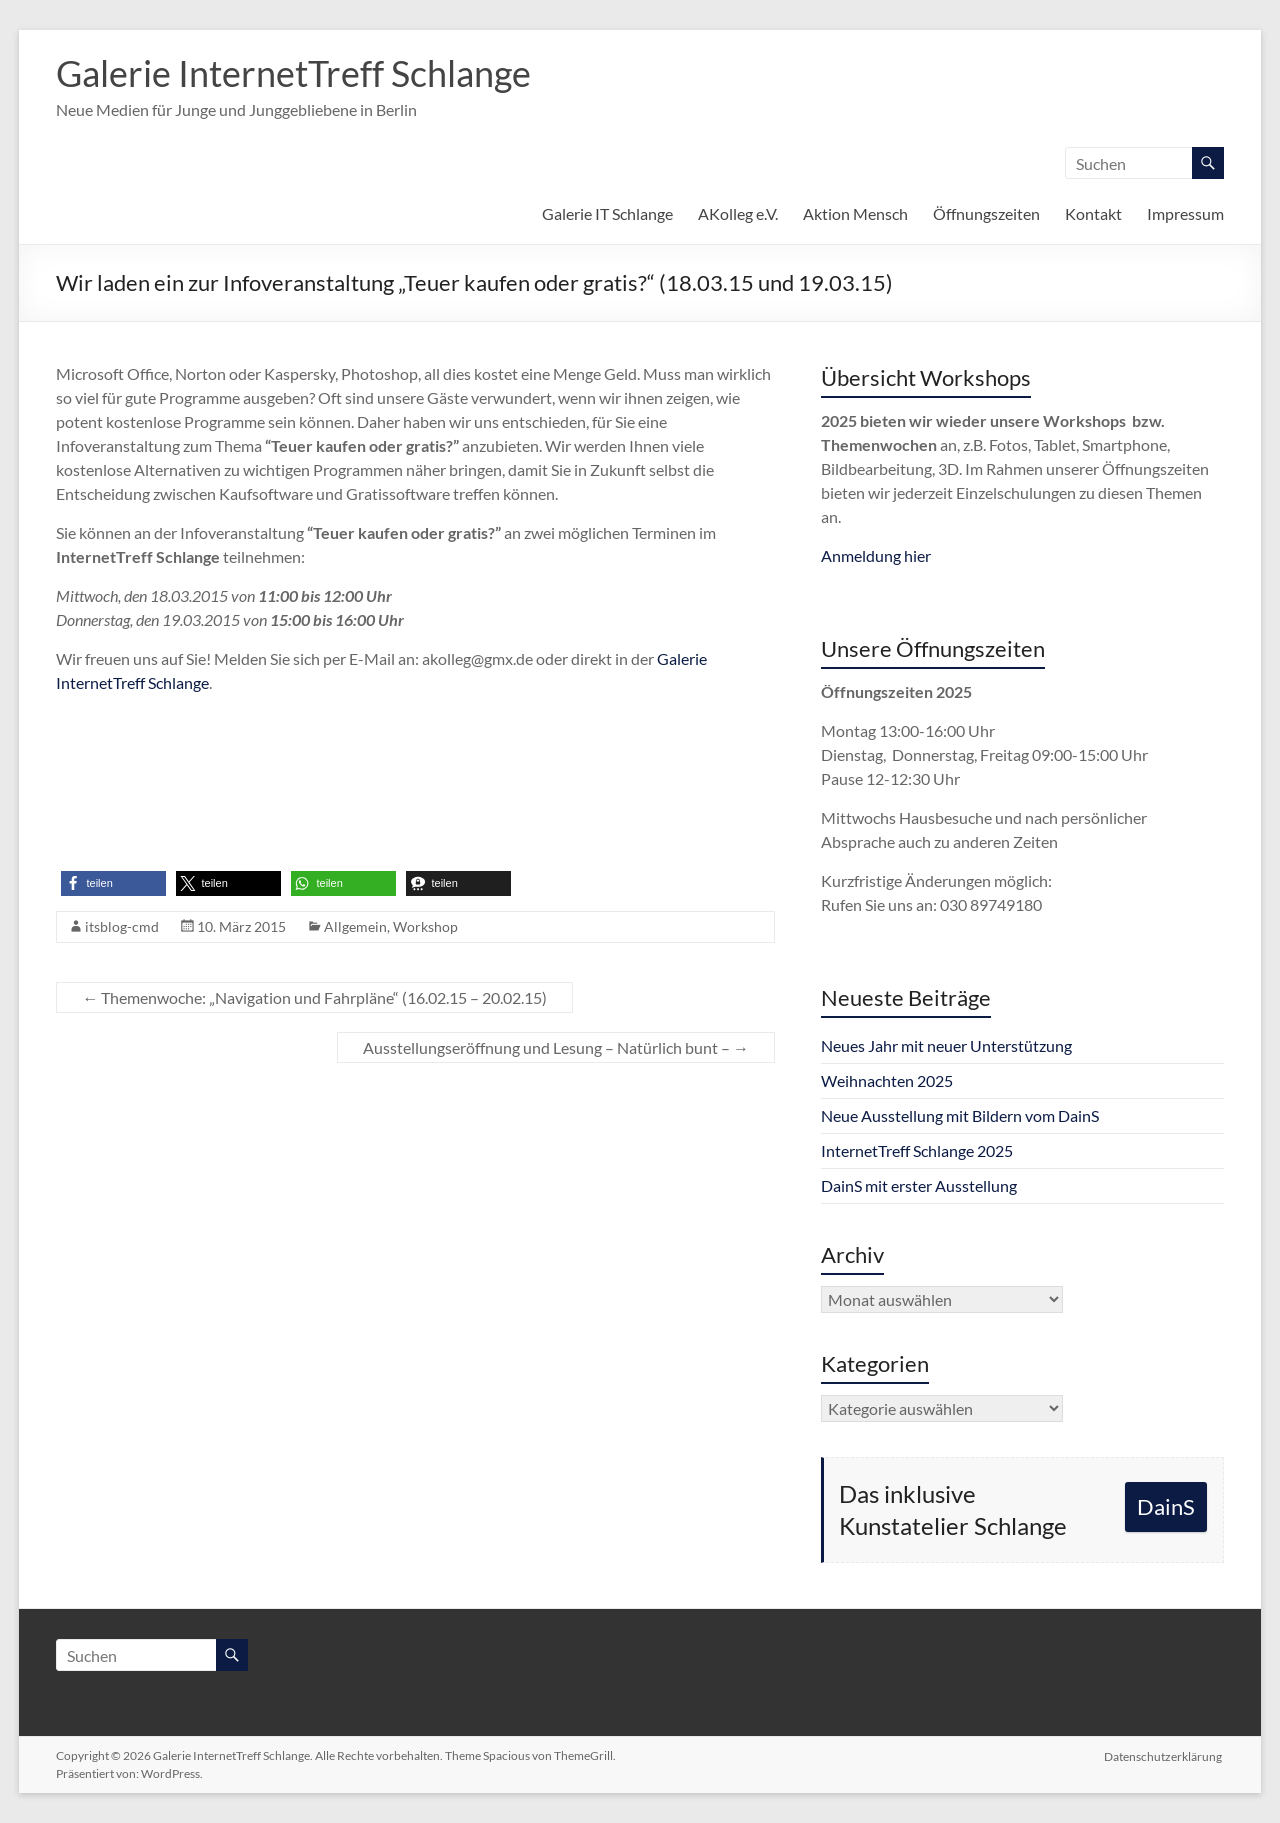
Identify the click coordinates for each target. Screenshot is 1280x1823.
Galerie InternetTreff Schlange (293, 73)
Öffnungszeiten (986, 213)
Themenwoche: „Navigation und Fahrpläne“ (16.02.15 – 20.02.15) (314, 997)
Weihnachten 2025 (887, 1080)
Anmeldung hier (876, 555)
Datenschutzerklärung (1165, 1755)
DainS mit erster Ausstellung (919, 1185)
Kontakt (1093, 213)
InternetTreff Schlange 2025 (917, 1150)
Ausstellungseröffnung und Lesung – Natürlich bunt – (556, 1047)
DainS (1166, 1506)
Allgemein (355, 926)
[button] (113, 883)
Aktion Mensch (855, 213)
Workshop (425, 926)
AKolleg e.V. (738, 213)
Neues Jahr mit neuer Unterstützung (946, 1045)
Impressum (1185, 213)
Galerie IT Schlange (607, 213)
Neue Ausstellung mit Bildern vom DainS (960, 1115)
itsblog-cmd (122, 926)
